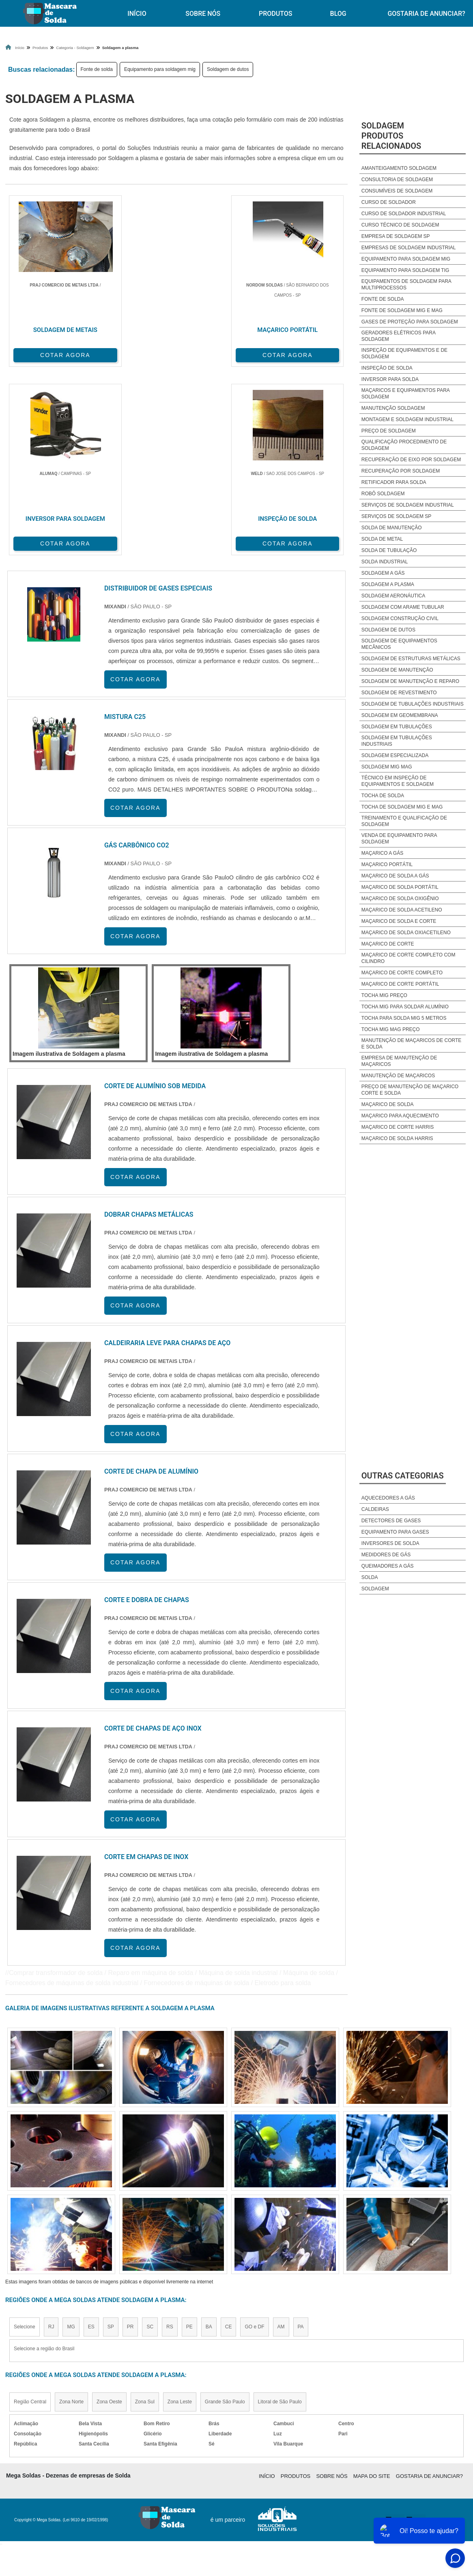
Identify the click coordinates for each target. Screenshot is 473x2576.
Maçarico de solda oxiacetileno (406, 932)
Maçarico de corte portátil (400, 984)
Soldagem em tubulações (396, 727)
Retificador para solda (393, 482)
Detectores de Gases (391, 1520)
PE (189, 2135)
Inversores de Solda (390, 1543)
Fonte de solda (97, 69)
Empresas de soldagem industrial (408, 247)
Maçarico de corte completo (402, 973)
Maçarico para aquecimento (400, 1116)
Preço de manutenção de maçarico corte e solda (409, 1090)
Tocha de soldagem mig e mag (402, 807)
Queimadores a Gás (387, 1566)
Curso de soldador (388, 202)
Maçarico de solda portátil (400, 887)
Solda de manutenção (391, 528)
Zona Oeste (109, 2210)
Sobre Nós (202, 13)
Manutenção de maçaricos (398, 1075)
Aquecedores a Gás (388, 1498)
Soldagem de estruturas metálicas (410, 658)
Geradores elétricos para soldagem (398, 336)
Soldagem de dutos (228, 69)
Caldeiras (375, 1509)
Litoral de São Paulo (280, 2210)
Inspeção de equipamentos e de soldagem (404, 353)
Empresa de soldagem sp (395, 236)
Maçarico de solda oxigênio (400, 898)
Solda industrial (384, 562)
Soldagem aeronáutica (393, 596)
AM (281, 2135)
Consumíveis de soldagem (396, 191)
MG (71, 2135)
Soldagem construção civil (400, 618)
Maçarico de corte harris (397, 1127)
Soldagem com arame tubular (402, 607)
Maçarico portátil (387, 864)
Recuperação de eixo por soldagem (411, 459)
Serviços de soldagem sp (396, 516)
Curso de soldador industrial (403, 213)
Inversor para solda (390, 379)
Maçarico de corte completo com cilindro (408, 958)
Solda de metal (382, 539)
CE (228, 2135)
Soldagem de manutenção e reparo (410, 681)
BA (209, 2135)
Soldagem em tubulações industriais (396, 741)
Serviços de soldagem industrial (407, 505)
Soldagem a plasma (387, 584)
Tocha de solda (382, 795)
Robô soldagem (383, 493)
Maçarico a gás (382, 853)
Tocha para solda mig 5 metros (404, 1018)
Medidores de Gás (386, 1555)
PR (130, 2135)
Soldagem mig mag (386, 767)
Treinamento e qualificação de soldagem (404, 821)
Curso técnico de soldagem (400, 225)
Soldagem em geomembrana (399, 715)
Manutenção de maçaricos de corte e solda (411, 1044)
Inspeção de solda (387, 368)
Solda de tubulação (389, 550)
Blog (338, 13)
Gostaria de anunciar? (429, 2284)
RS (169, 2135)
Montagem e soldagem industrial (407, 419)
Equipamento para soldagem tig (405, 270)
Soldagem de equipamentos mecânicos (399, 644)
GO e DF (254, 2135)
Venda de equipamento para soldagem (399, 838)
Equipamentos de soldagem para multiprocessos (406, 284)
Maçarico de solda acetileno (401, 910)
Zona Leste (180, 2210)
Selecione (24, 2135)
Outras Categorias (402, 1476)
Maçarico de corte (387, 944)
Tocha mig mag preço (390, 1029)
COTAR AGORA (48, 353)
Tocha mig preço (384, 995)
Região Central (30, 2210)
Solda (369, 1577)
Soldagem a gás (383, 573)
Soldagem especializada (394, 755)
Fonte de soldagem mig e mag (402, 310)
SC (149, 2135)
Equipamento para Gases (395, 1532)
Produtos (275, 13)
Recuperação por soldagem (400, 471)
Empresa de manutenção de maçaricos (399, 1061)
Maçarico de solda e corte (398, 921)
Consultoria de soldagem (397, 179)
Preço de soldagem (388, 431)
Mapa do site (371, 2284)
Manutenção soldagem (393, 408)
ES (91, 2135)
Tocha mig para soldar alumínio (405, 1007)
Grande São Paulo (225, 2210)
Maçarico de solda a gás (395, 876)
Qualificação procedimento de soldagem (404, 445)
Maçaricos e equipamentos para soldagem (405, 393)
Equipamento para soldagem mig (160, 69)
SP (111, 2135)
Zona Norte (71, 2210)
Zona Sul (145, 2210)
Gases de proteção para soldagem (409, 322)
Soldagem (375, 1589)
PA (301, 2135)
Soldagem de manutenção (397, 670)
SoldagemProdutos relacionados (391, 136)
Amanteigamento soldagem (398, 168)
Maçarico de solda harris (397, 1138)
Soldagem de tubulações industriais (412, 704)
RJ (51, 2135)
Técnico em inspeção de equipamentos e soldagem (397, 781)
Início (136, 13)
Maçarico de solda (387, 1104)
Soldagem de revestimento (399, 692)
